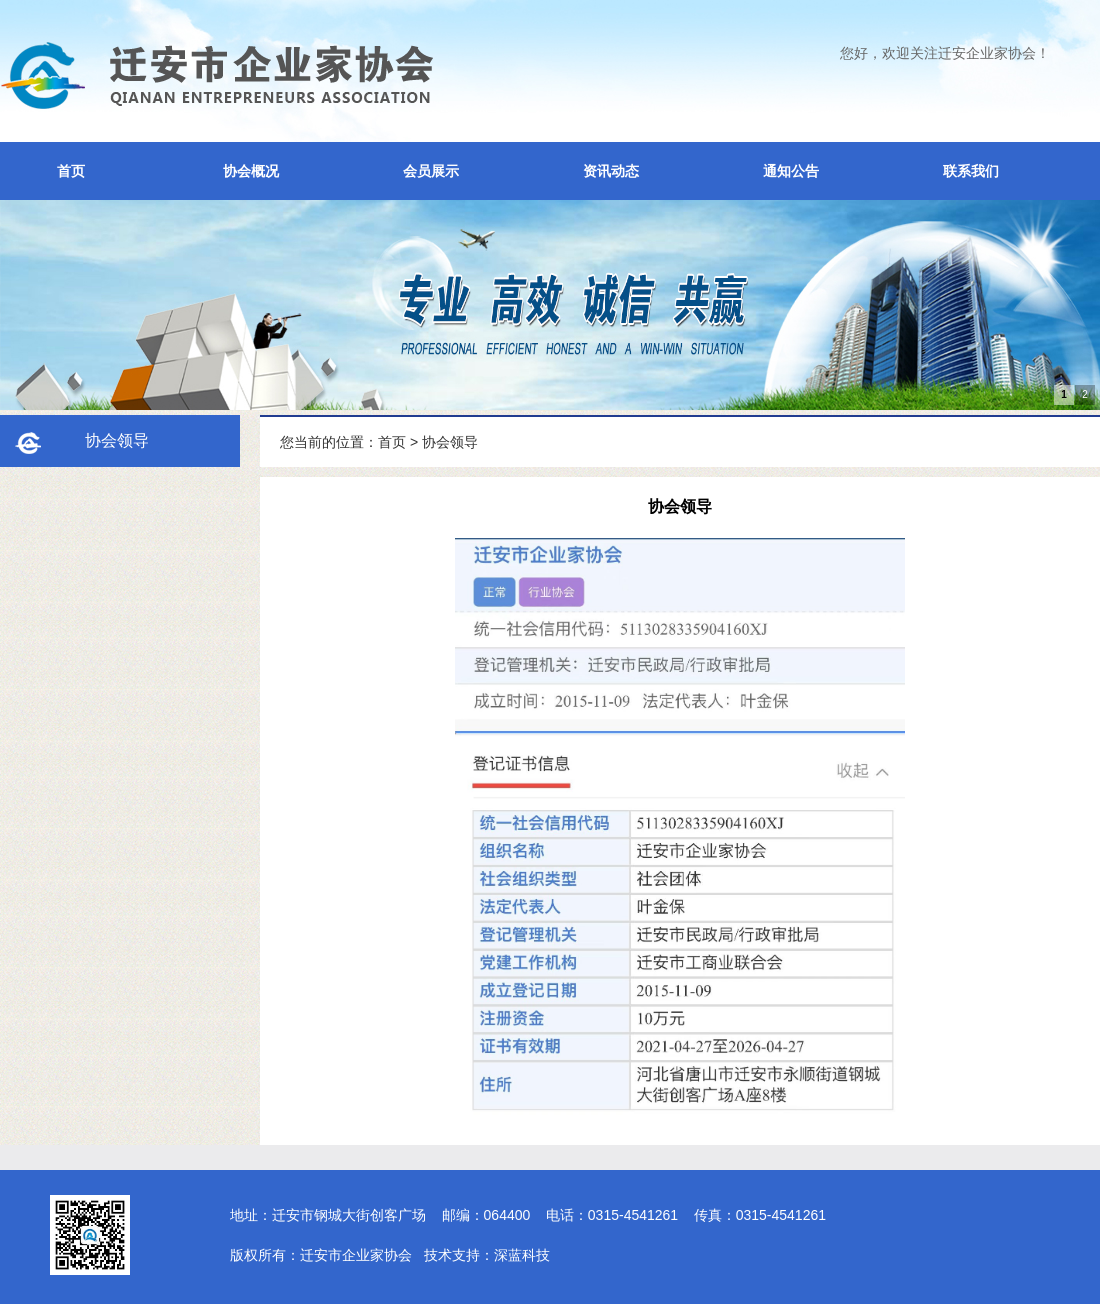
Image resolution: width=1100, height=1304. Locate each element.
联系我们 (971, 171)
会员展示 (431, 171)
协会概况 (251, 171)
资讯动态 (611, 171)
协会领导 (450, 442)
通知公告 (791, 171)
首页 (71, 171)
